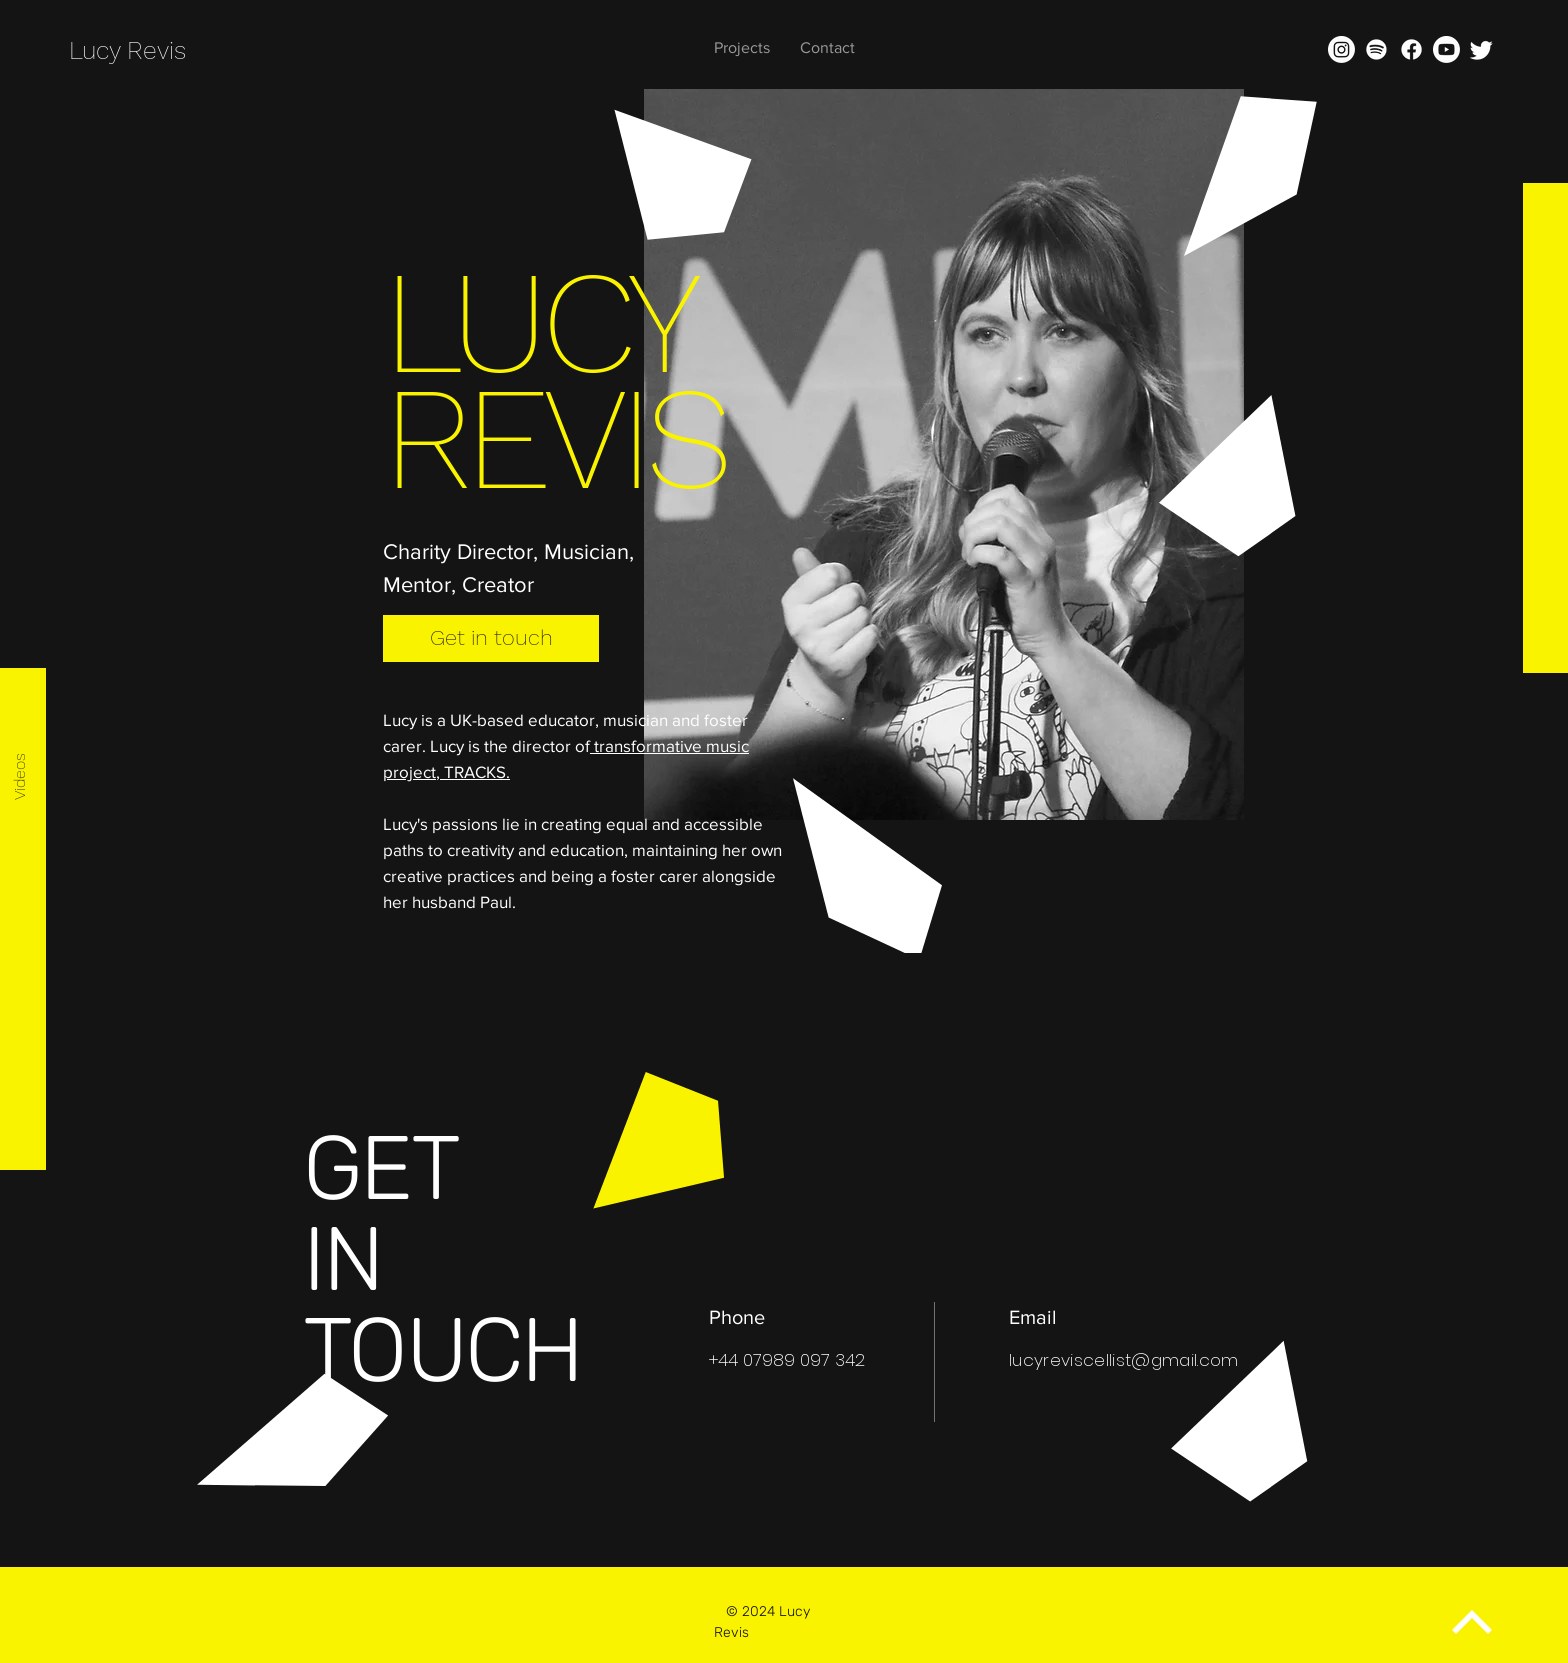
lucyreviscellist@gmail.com (1124, 1360)
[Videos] (20, 776)
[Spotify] (1376, 49)
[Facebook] (1411, 49)
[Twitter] (1481, 49)
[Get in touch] (491, 638)
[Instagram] (1341, 49)
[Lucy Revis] (162, 50)
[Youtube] (1446, 49)
